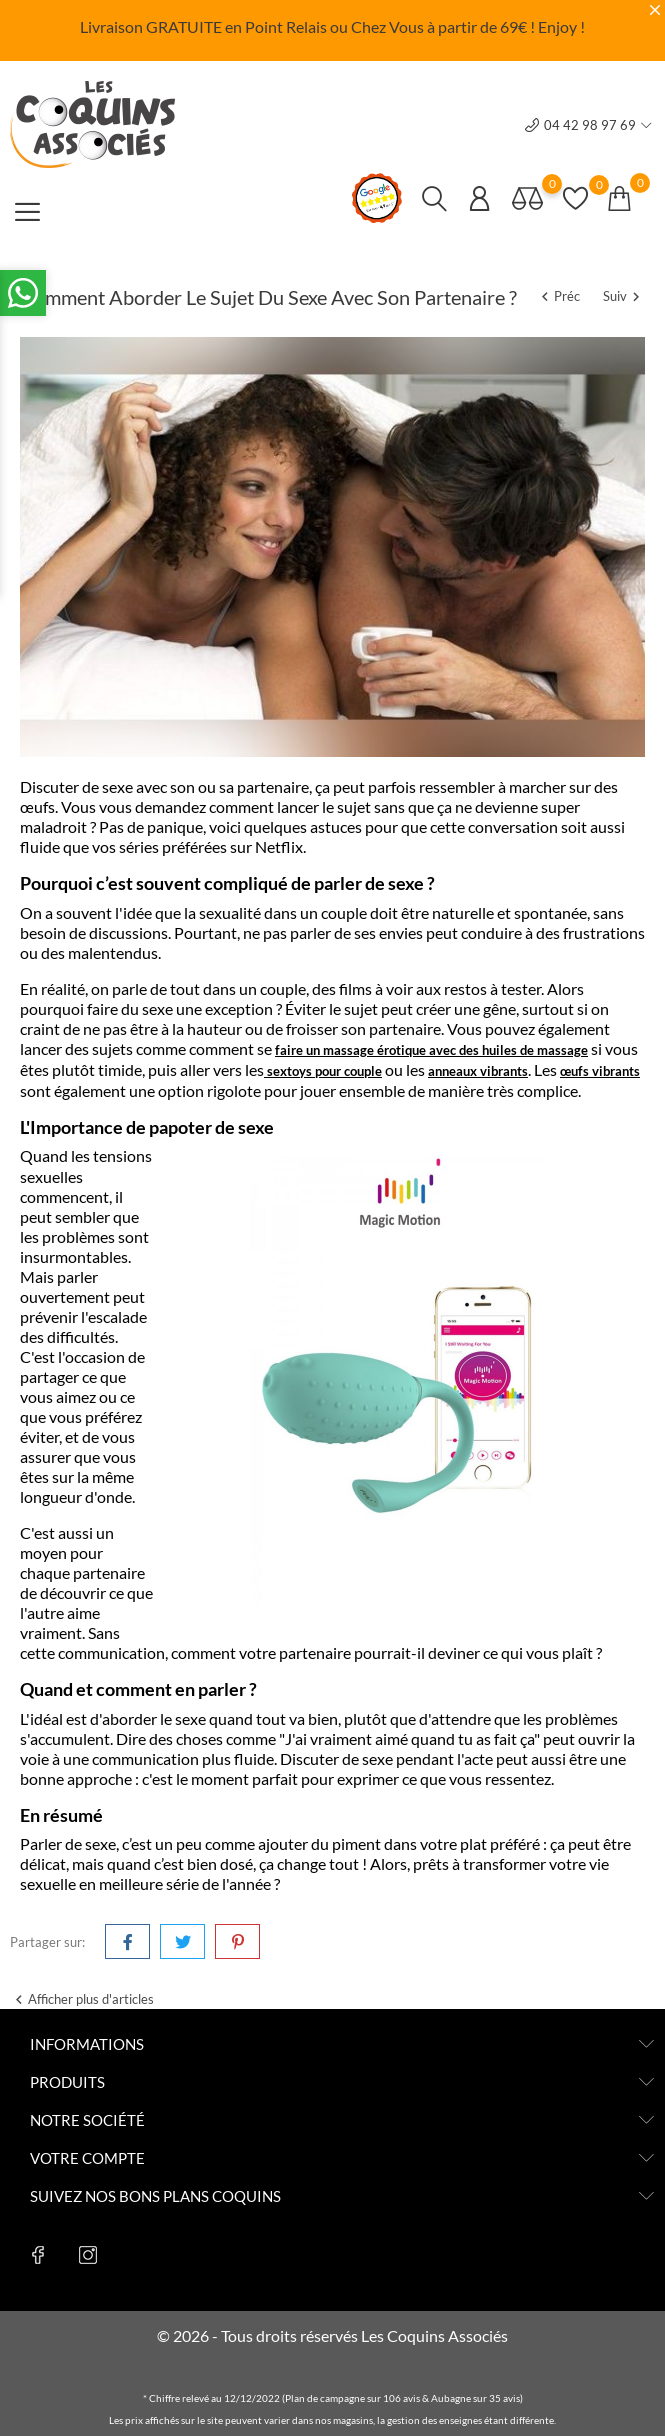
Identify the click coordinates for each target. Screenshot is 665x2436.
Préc (559, 296)
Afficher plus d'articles (82, 2000)
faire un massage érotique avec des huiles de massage (431, 1050)
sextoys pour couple (324, 1071)
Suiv (624, 296)
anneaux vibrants (478, 1071)
